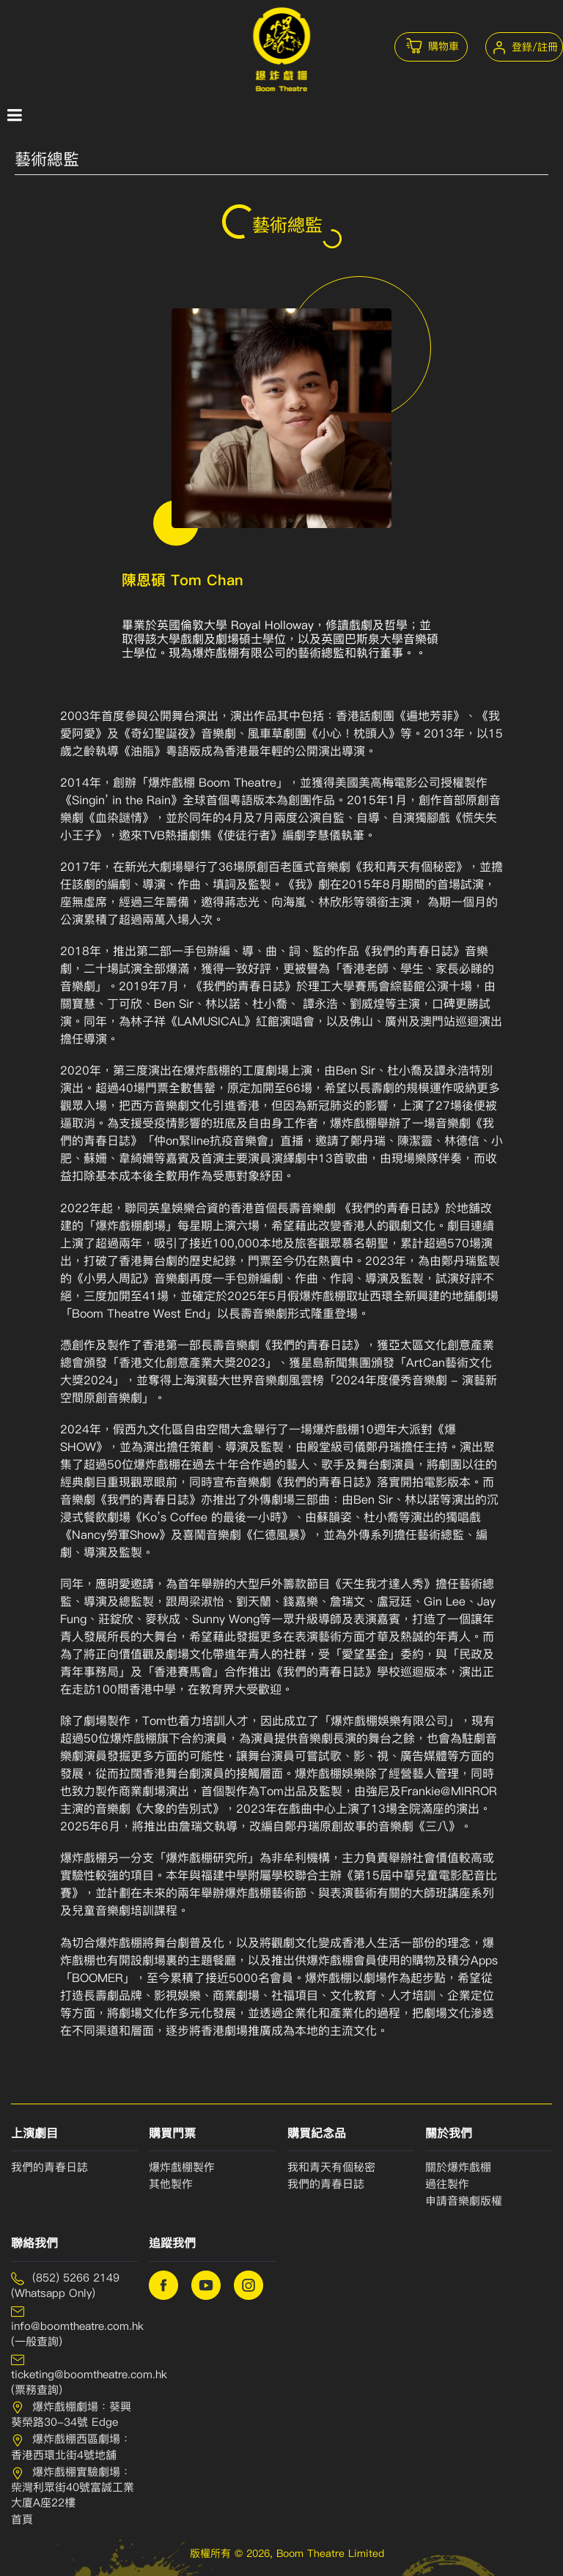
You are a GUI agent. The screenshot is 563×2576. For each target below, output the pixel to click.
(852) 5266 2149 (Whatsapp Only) (65, 2286)
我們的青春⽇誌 (325, 2184)
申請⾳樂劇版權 (463, 2201)
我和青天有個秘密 (331, 2167)
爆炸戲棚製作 (182, 2167)
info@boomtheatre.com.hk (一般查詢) (74, 2326)
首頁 (22, 2519)
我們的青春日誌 (49, 2167)
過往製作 (447, 2184)
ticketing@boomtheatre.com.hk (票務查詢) (74, 2375)
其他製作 (171, 2184)
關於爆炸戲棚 (458, 2167)
